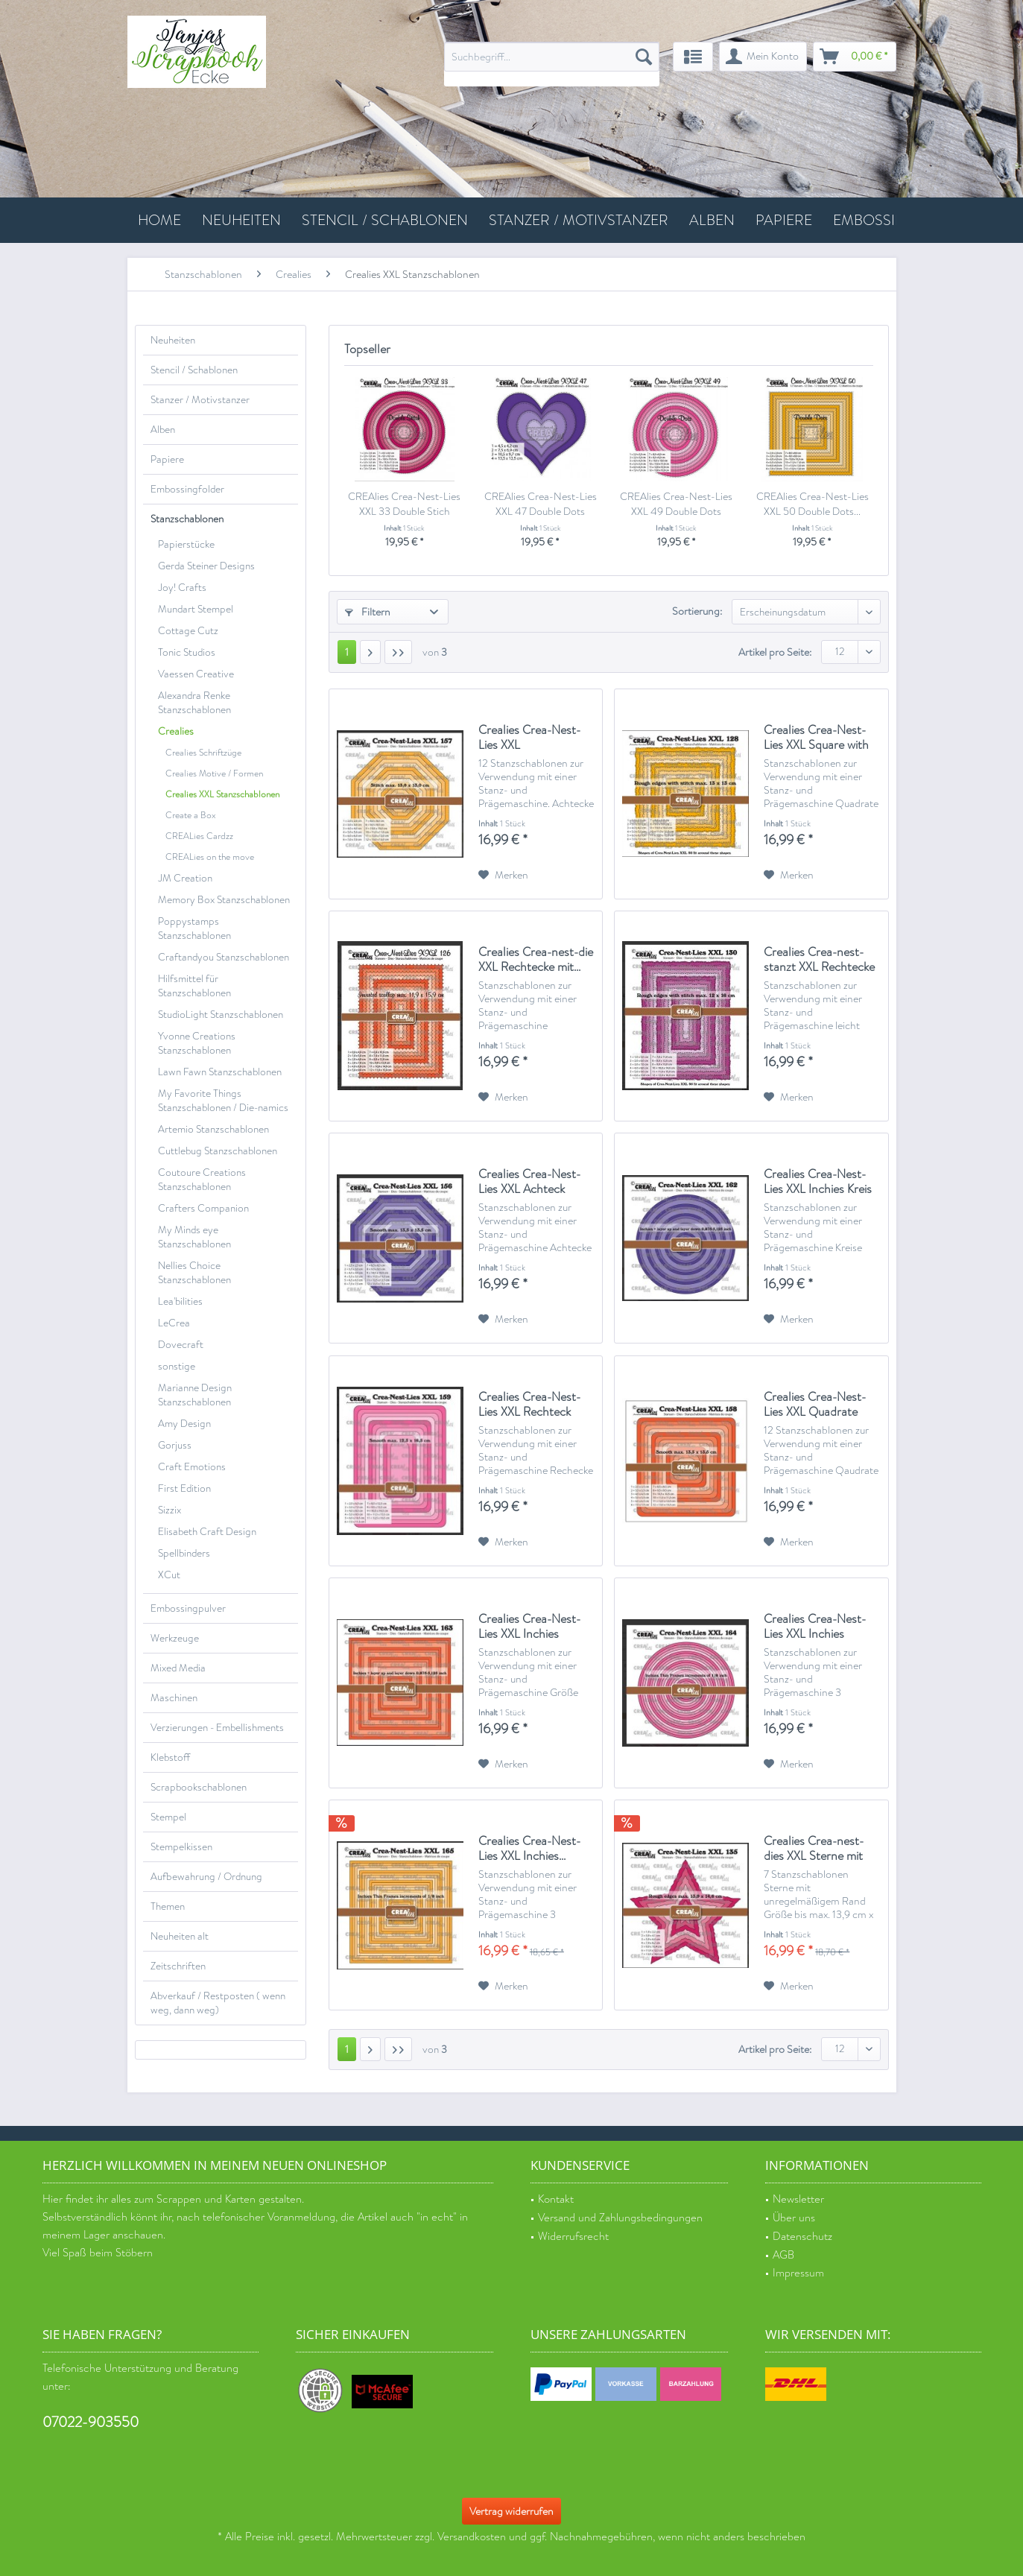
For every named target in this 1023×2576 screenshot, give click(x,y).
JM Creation (185, 878)
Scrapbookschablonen (199, 1787)
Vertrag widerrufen (511, 2511)
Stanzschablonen (187, 519)
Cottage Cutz (188, 631)
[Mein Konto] (763, 57)
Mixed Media (178, 1668)
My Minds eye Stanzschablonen (194, 1237)
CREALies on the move (209, 857)
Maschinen (174, 1698)
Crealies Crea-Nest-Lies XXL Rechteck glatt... (529, 1405)
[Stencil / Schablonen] (384, 220)
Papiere (167, 459)
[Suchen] (643, 57)
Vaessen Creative (196, 674)
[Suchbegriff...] (551, 57)
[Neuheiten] (241, 220)
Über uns (794, 2218)
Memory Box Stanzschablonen (224, 900)
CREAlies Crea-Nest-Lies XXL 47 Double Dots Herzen (540, 504)
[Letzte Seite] (398, 652)
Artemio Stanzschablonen (213, 1129)
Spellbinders (184, 1553)
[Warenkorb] (854, 57)
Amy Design (184, 1424)
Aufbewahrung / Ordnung (206, 1877)
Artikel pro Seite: (774, 652)
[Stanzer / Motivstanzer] (578, 220)
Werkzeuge (175, 1638)
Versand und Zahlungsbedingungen (620, 2218)
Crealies (176, 731)
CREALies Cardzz (199, 836)
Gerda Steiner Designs (206, 566)
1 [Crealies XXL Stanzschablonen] (347, 652)
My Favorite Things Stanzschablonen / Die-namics (223, 1100)
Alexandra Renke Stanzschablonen (194, 703)
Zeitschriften (178, 1966)
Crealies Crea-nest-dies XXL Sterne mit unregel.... (814, 1849)
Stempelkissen (181, 1847)
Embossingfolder (187, 489)
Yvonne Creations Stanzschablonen (196, 1043)
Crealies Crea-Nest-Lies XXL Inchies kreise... (815, 1627)
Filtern (367, 611)
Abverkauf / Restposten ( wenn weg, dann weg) (218, 2003)
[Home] (159, 220)
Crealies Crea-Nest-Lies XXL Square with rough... (816, 738)
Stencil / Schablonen (194, 370)
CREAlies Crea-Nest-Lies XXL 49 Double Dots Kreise (676, 504)
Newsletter (798, 2199)
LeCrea (174, 1323)
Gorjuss (174, 1445)
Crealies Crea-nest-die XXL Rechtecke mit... (535, 960)
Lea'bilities (180, 1301)
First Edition (184, 1488)
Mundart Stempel (195, 609)
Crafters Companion (203, 1208)
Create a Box (190, 815)
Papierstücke (186, 544)
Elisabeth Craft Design (207, 1532)
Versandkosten (471, 2537)
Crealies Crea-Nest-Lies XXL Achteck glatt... (529, 1182)
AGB (783, 2255)
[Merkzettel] (693, 57)
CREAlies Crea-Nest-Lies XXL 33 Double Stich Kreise (404, 504)
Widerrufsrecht (573, 2236)
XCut (169, 1575)
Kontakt (556, 2199)
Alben (163, 430)
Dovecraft (180, 1345)
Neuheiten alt (180, 1936)
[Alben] (712, 220)
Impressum (798, 2273)
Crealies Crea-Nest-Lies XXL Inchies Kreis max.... (818, 1182)
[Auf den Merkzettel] (503, 875)
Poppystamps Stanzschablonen (194, 928)
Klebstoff (170, 1757)
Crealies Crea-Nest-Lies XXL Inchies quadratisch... (529, 1627)
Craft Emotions (192, 1467)
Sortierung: (697, 611)
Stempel (168, 1817)
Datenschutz (802, 2236)
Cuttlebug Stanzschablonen (217, 1151)
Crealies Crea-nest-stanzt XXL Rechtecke (819, 960)
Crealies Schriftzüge (203, 752)
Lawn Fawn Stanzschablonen (220, 1072)
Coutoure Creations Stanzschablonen (202, 1179)
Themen (168, 1906)
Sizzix (169, 1510)
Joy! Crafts (182, 587)
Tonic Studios (186, 652)
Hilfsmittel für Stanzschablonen (194, 986)
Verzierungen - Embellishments (217, 1728)
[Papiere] (784, 220)
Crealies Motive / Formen (214, 773)
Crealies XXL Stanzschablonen (222, 794)
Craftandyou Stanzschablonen (223, 957)
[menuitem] (551, 64)
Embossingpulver (188, 1608)
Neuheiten (173, 340)
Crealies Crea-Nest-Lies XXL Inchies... (529, 1849)
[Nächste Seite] (370, 652)
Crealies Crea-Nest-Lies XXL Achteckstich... (529, 738)
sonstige (176, 1366)
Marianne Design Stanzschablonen (195, 1395)
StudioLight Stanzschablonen (220, 1014)
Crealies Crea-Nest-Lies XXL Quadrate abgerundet (815, 1405)
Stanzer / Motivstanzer (200, 400)
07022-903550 (90, 2422)
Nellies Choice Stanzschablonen (194, 1273)
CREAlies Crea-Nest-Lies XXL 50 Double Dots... (812, 504)
